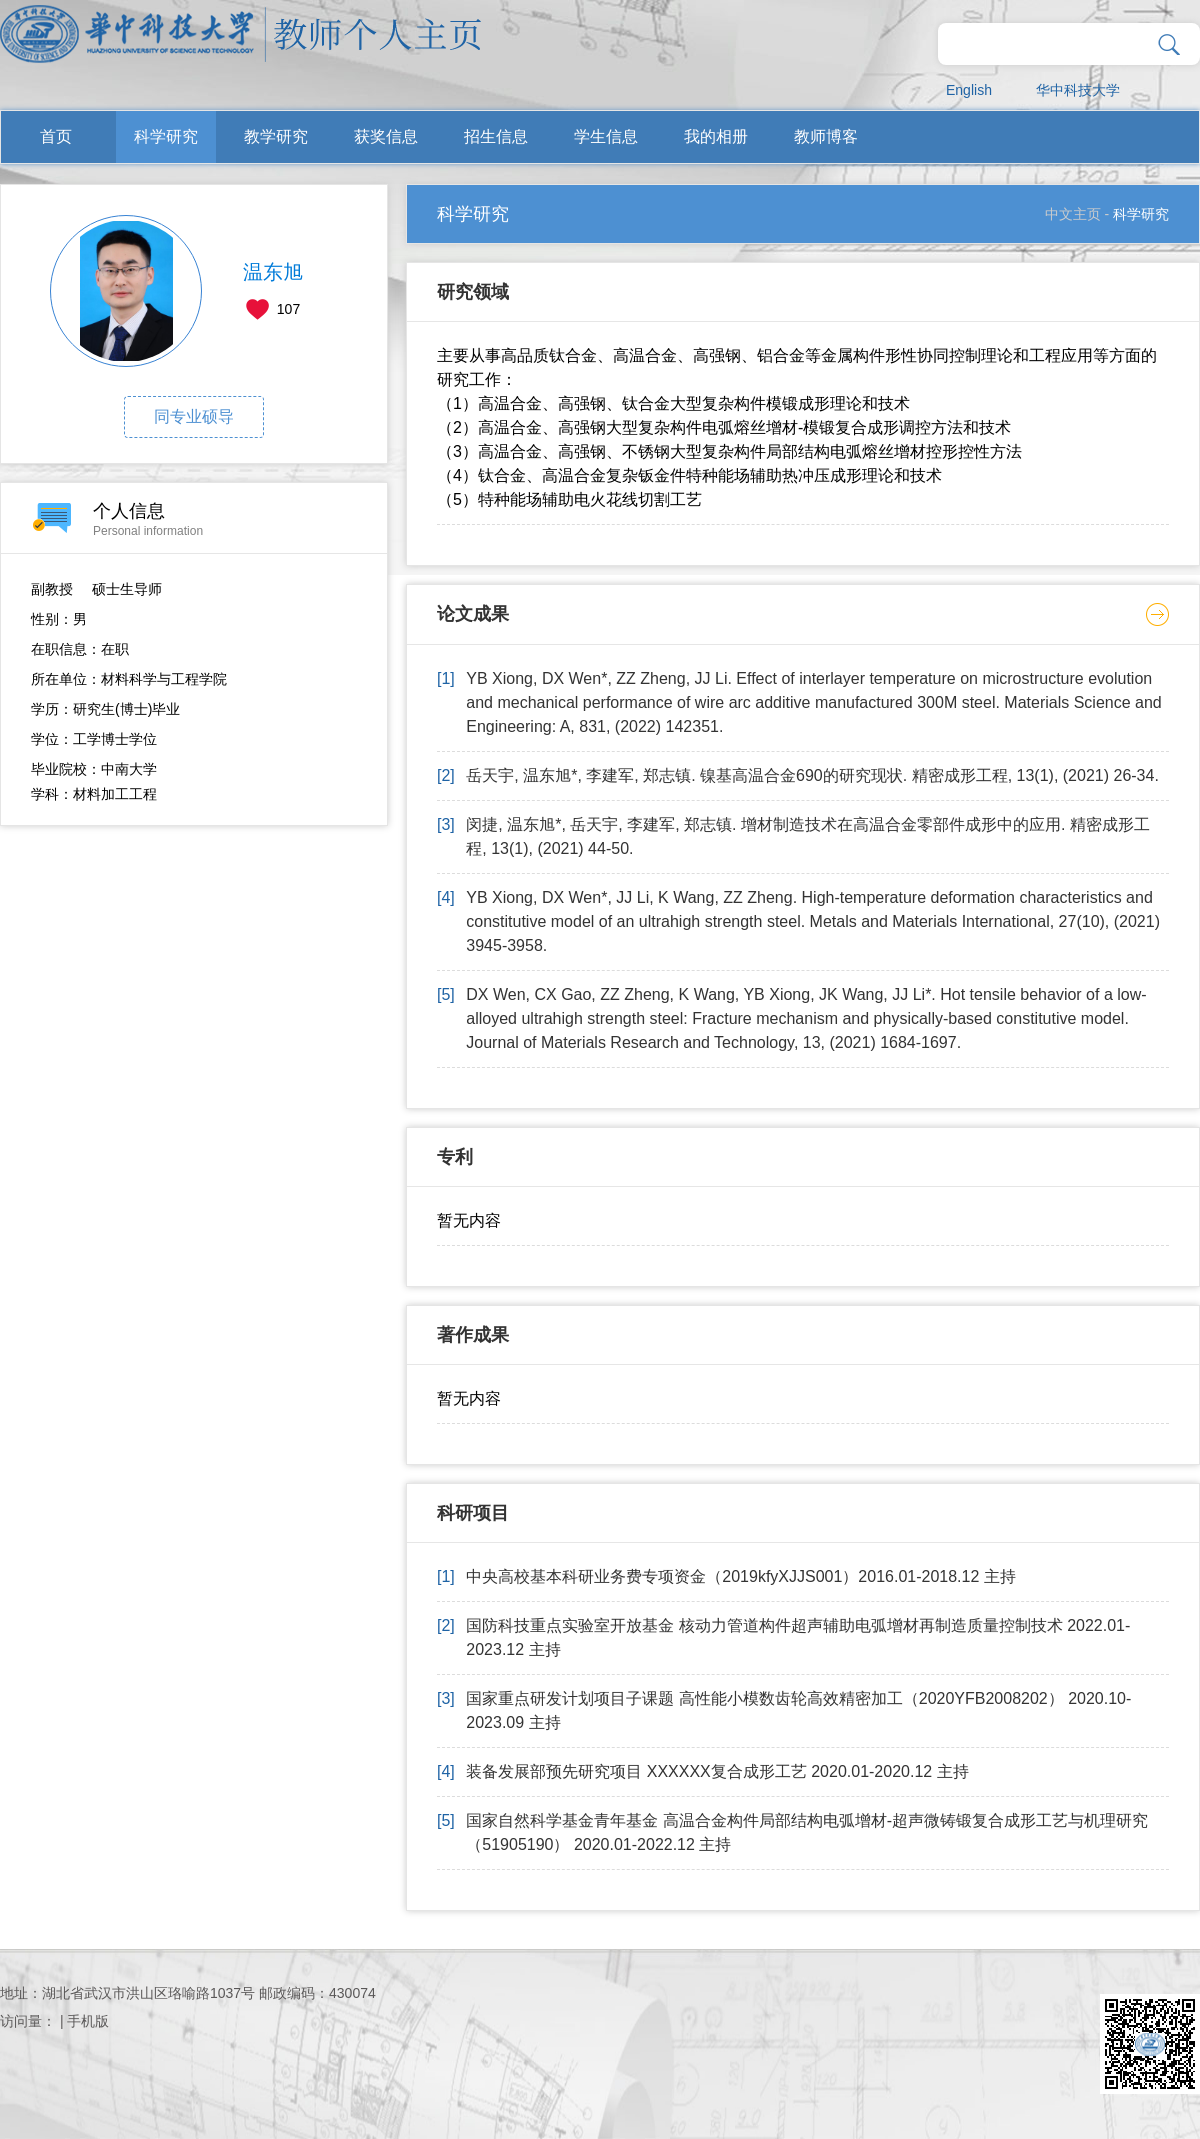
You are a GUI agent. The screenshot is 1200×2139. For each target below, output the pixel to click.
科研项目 (473, 1513)
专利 (455, 1157)
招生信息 (496, 136)
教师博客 (826, 136)
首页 (56, 136)
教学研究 (276, 136)
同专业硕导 (194, 416)
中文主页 (1073, 214)
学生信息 (606, 136)
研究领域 (473, 292)
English (969, 90)
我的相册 (716, 136)
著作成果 (473, 1335)
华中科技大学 (1078, 90)
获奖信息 (386, 136)
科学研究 (166, 136)
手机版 (88, 2021)
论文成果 (473, 614)
